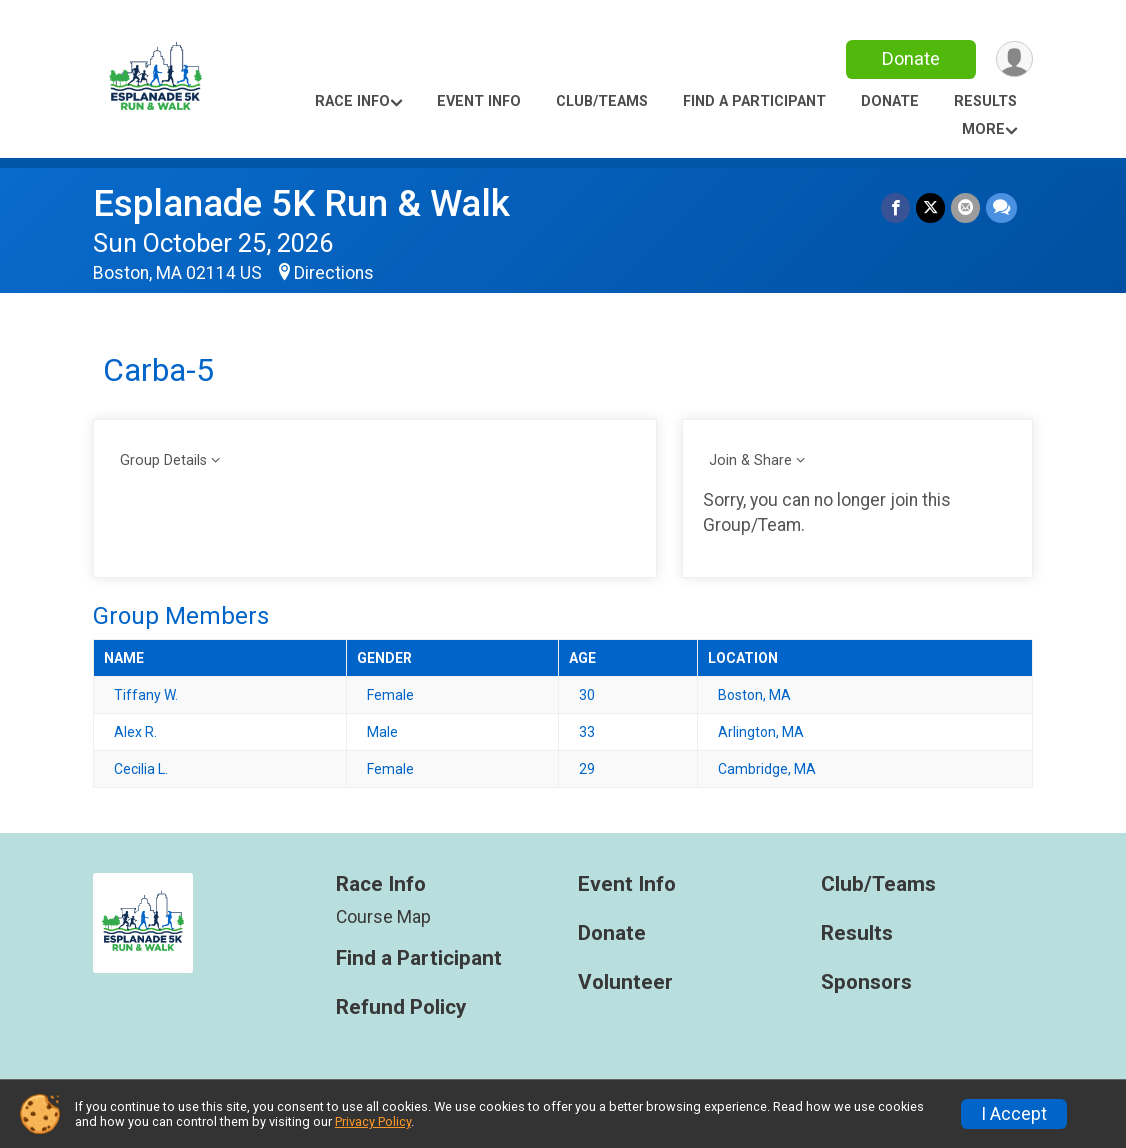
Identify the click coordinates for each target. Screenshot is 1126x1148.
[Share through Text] (1001, 207)
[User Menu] (1014, 59)
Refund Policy (401, 1007)
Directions (334, 273)
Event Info (479, 101)
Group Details (163, 460)
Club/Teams (602, 101)
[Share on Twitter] (930, 207)
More (983, 129)
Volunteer (625, 982)
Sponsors (866, 982)
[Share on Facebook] (895, 207)
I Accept (1014, 1114)
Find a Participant (754, 101)
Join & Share (750, 460)
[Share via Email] (965, 207)
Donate (911, 58)
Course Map (383, 917)
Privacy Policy (373, 1121)
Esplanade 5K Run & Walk (301, 203)
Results (985, 101)
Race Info (352, 101)
